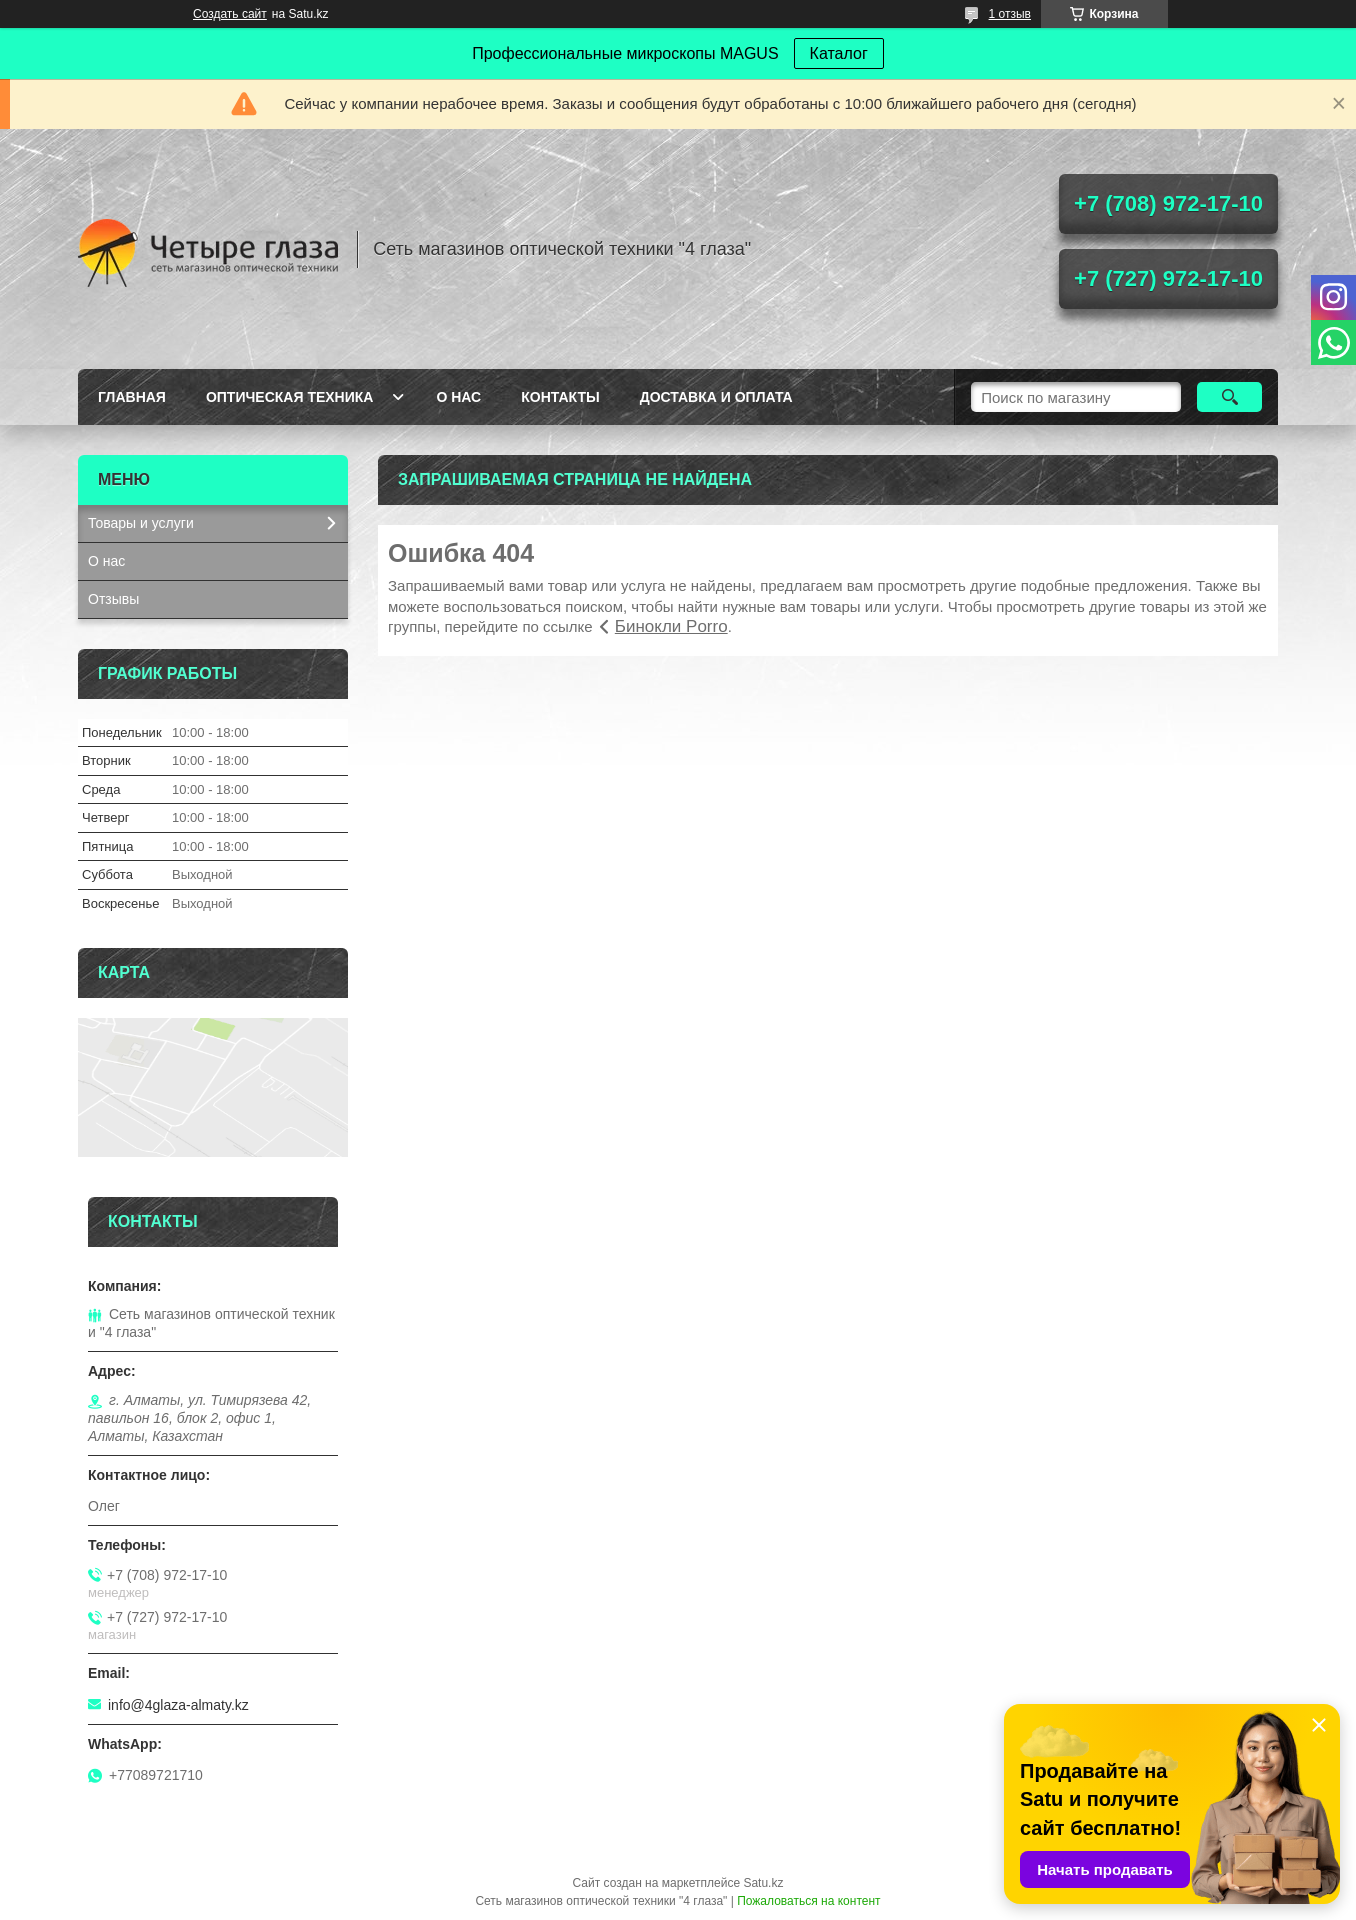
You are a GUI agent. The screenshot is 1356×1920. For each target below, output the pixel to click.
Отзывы (113, 599)
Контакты (560, 397)
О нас (458, 397)
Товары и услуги (141, 523)
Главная (132, 397)
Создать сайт (230, 14)
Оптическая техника (290, 397)
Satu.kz (763, 1883)
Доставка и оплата (716, 397)
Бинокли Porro (671, 626)
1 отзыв (1010, 14)
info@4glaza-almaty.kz (178, 1705)
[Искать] (1229, 397)
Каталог (839, 53)
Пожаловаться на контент (808, 1901)
